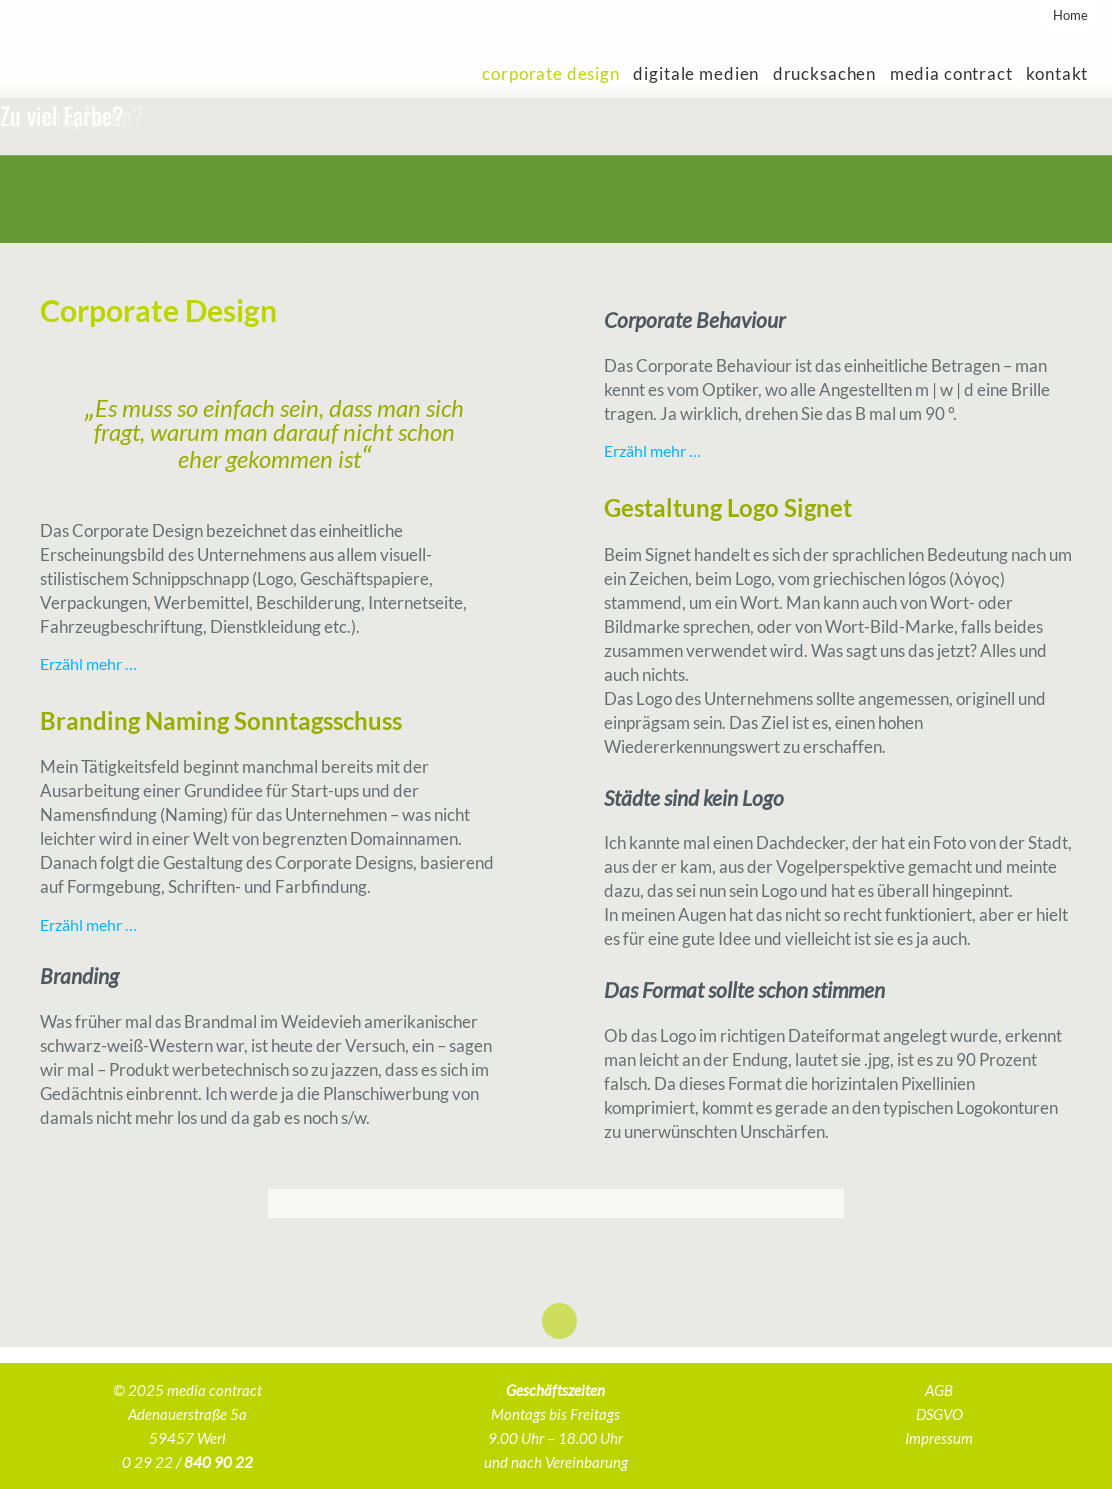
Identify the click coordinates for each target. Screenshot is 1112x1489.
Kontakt (1057, 73)
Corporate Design (551, 73)
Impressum (939, 1438)
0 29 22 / (187, 1462)
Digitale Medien (696, 73)
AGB (939, 1390)
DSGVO (939, 1414)
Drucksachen (824, 73)
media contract (951, 73)
